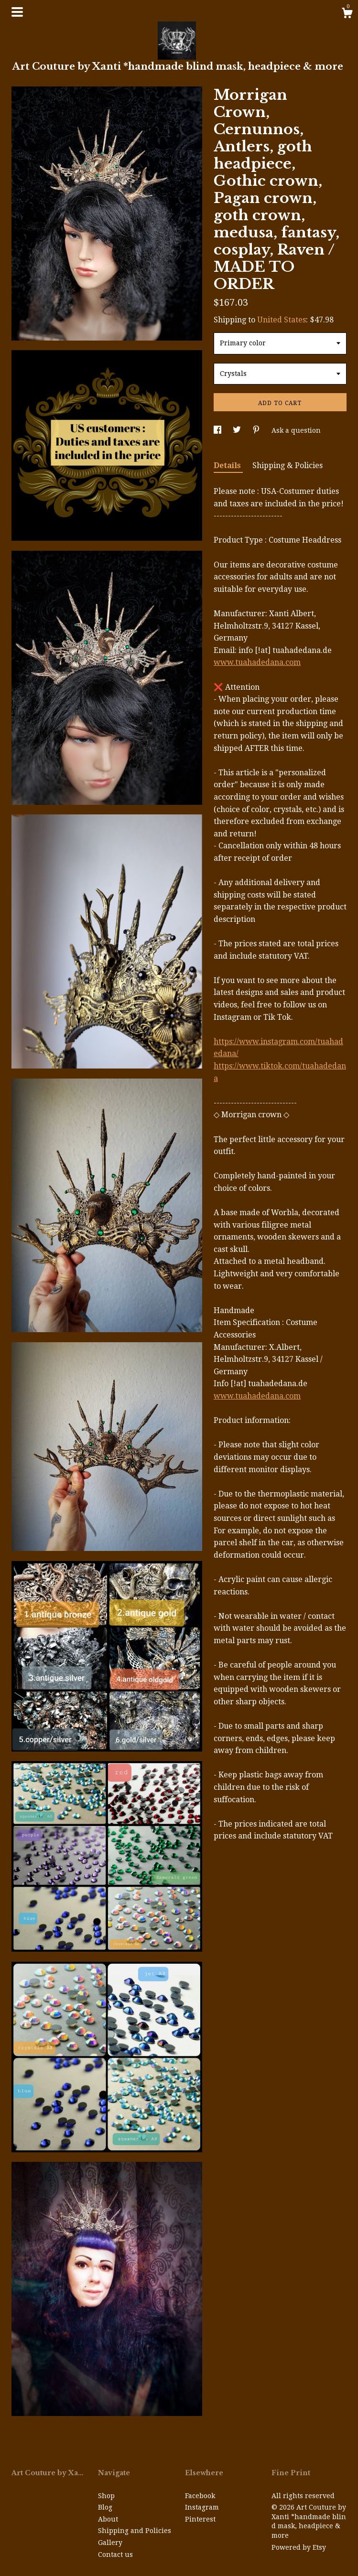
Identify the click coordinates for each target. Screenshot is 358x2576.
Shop (106, 2496)
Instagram (202, 2507)
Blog (105, 2507)
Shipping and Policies (134, 2530)
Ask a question (296, 430)
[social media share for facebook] (218, 430)
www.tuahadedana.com (257, 662)
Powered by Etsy (298, 2547)
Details (228, 465)
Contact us (115, 2554)
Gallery (110, 2542)
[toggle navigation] (17, 12)
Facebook (200, 2496)
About (108, 2519)
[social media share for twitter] (238, 430)
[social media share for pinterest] (257, 430)
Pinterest (200, 2519)
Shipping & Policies (287, 465)
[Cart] (347, 14)
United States (281, 319)
